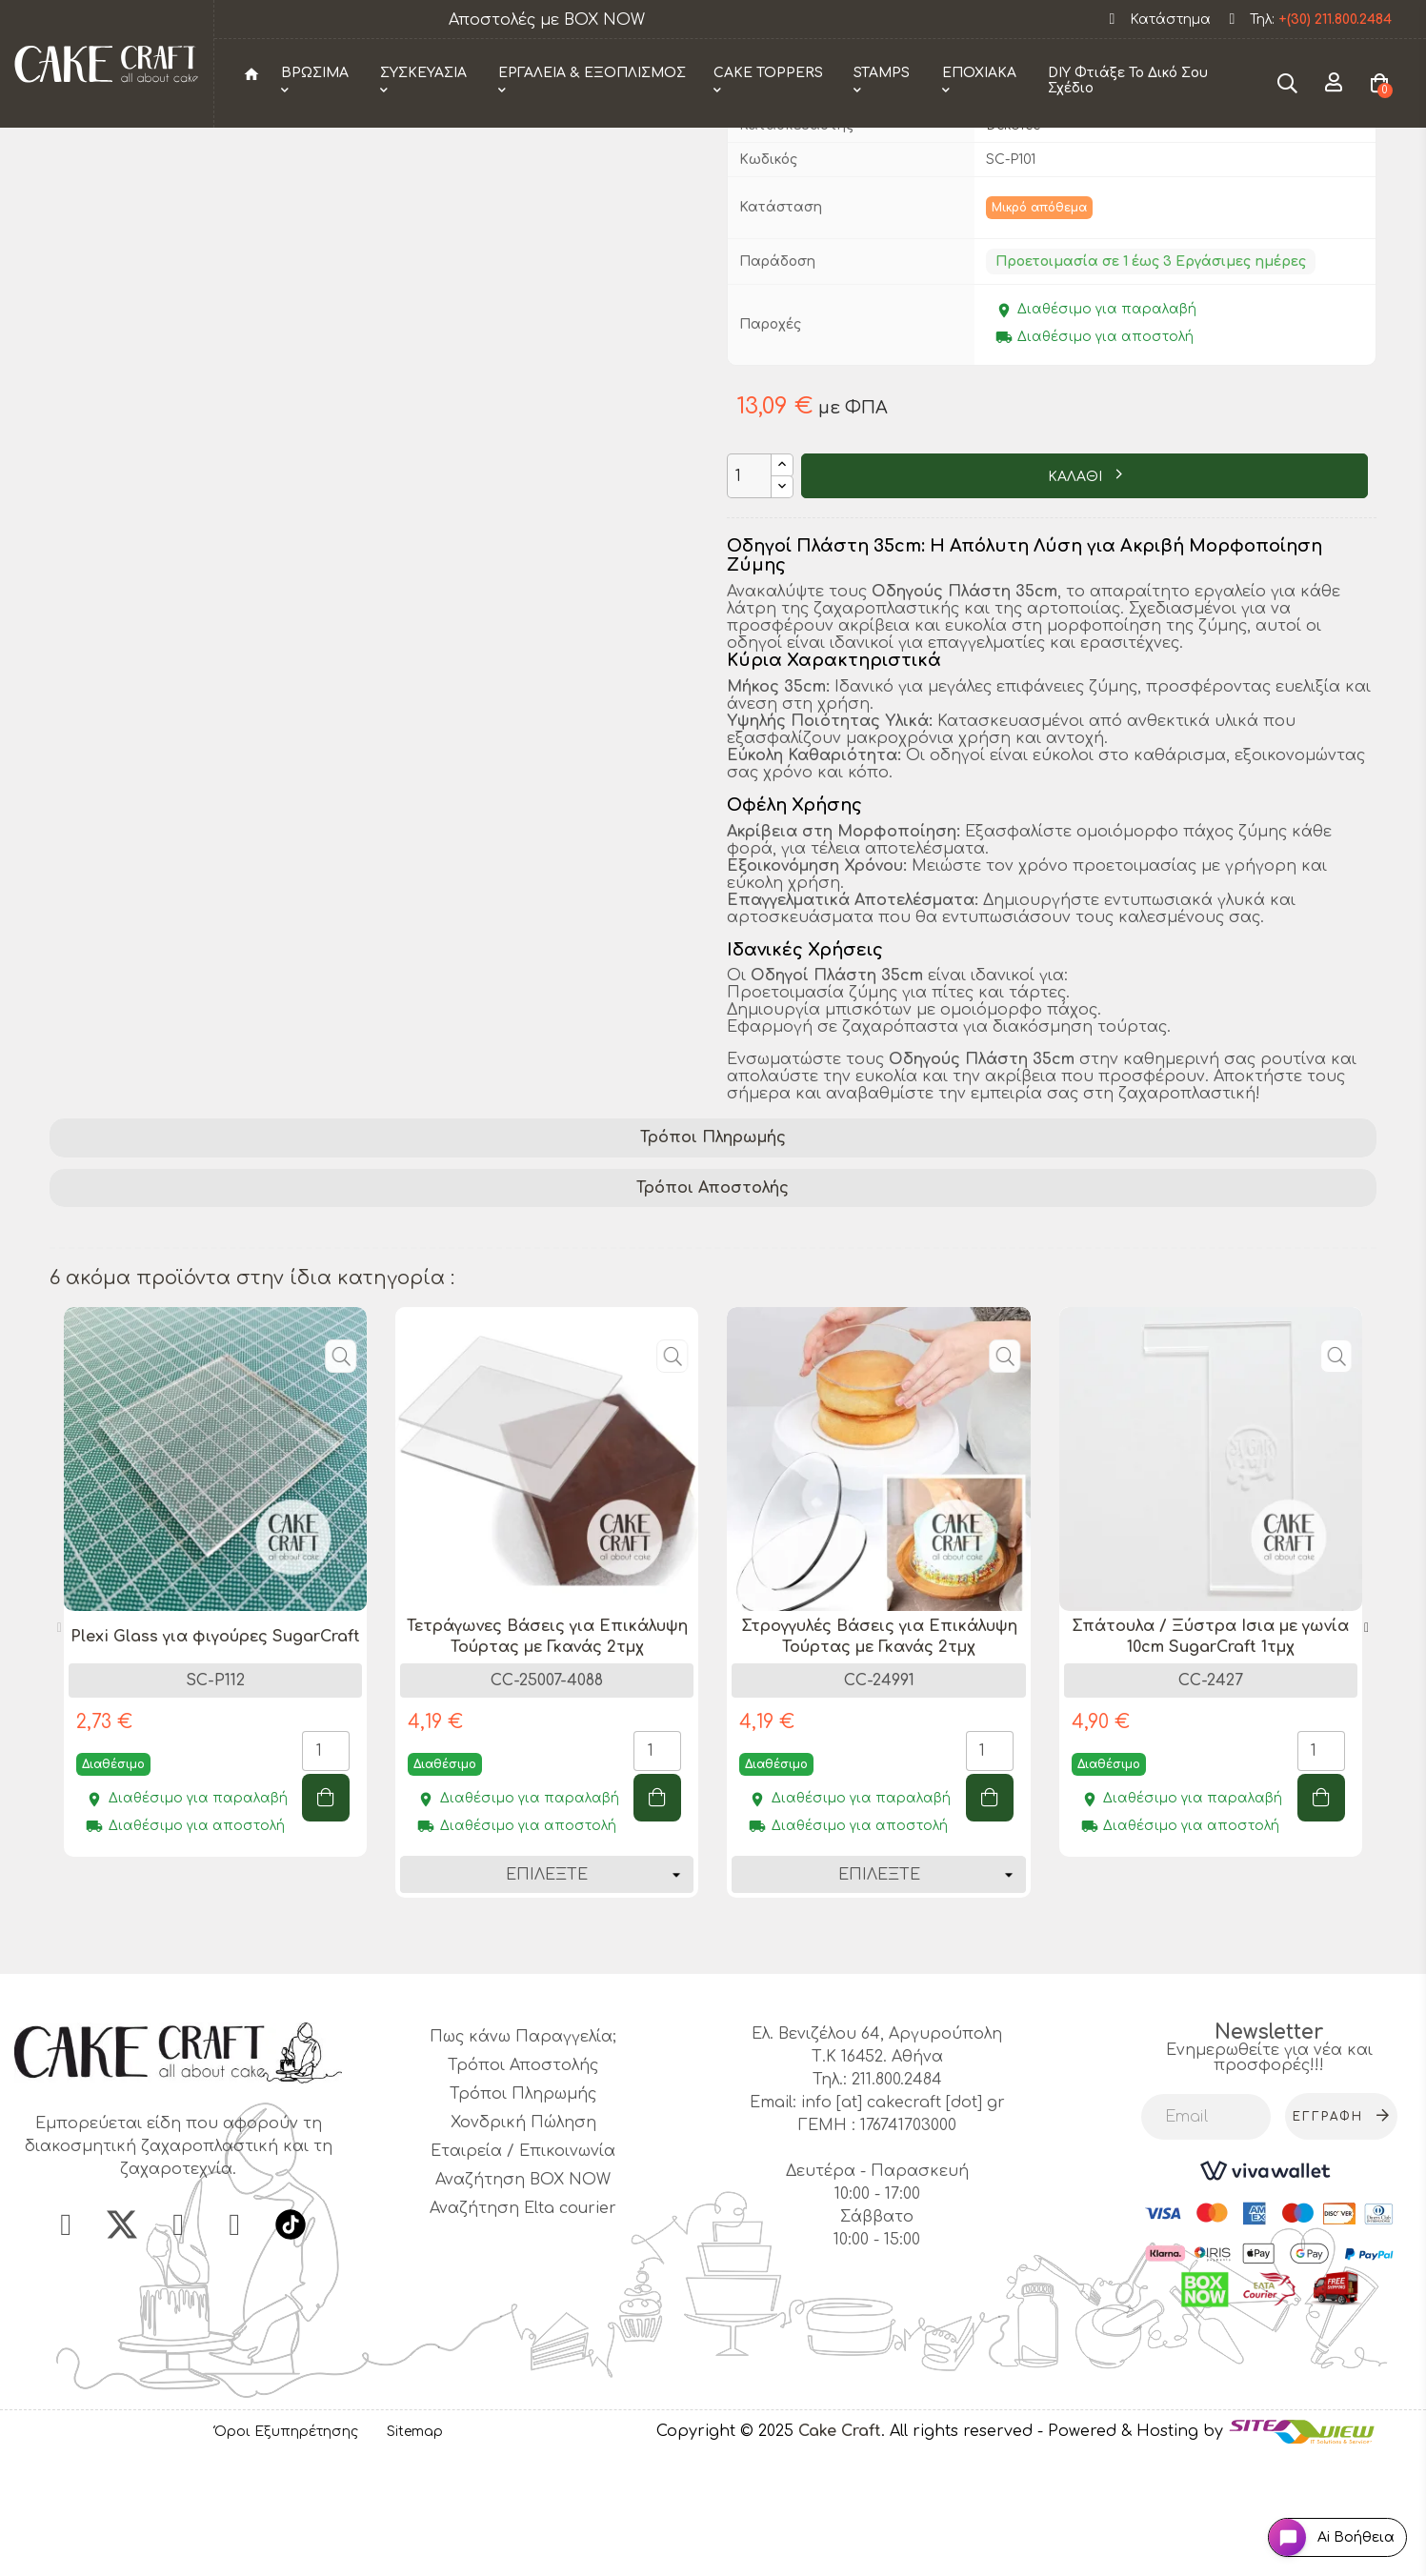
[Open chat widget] (1316, 2522)
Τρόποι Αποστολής (712, 1306)
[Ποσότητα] (749, 594)
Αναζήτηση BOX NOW (523, 2297)
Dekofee (1013, 242)
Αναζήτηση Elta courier (523, 2326)
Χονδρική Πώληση (523, 2240)
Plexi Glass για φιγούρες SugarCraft (215, 1754)
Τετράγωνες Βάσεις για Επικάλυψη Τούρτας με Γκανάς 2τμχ (547, 1755)
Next (1366, 1746)
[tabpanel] (215, 1714)
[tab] (713, 1256)
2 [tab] (722, 2057)
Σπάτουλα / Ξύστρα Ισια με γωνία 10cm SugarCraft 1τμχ (1210, 1755)
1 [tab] (703, 2057)
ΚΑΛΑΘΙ (1077, 595)
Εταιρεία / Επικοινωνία (523, 2269)
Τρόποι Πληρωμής (713, 1255)
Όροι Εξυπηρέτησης (286, 2550)
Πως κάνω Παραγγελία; (523, 2154)
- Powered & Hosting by (1132, 2549)
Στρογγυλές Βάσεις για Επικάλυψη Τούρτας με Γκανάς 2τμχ (879, 1755)
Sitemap (415, 2550)
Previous (59, 1746)
